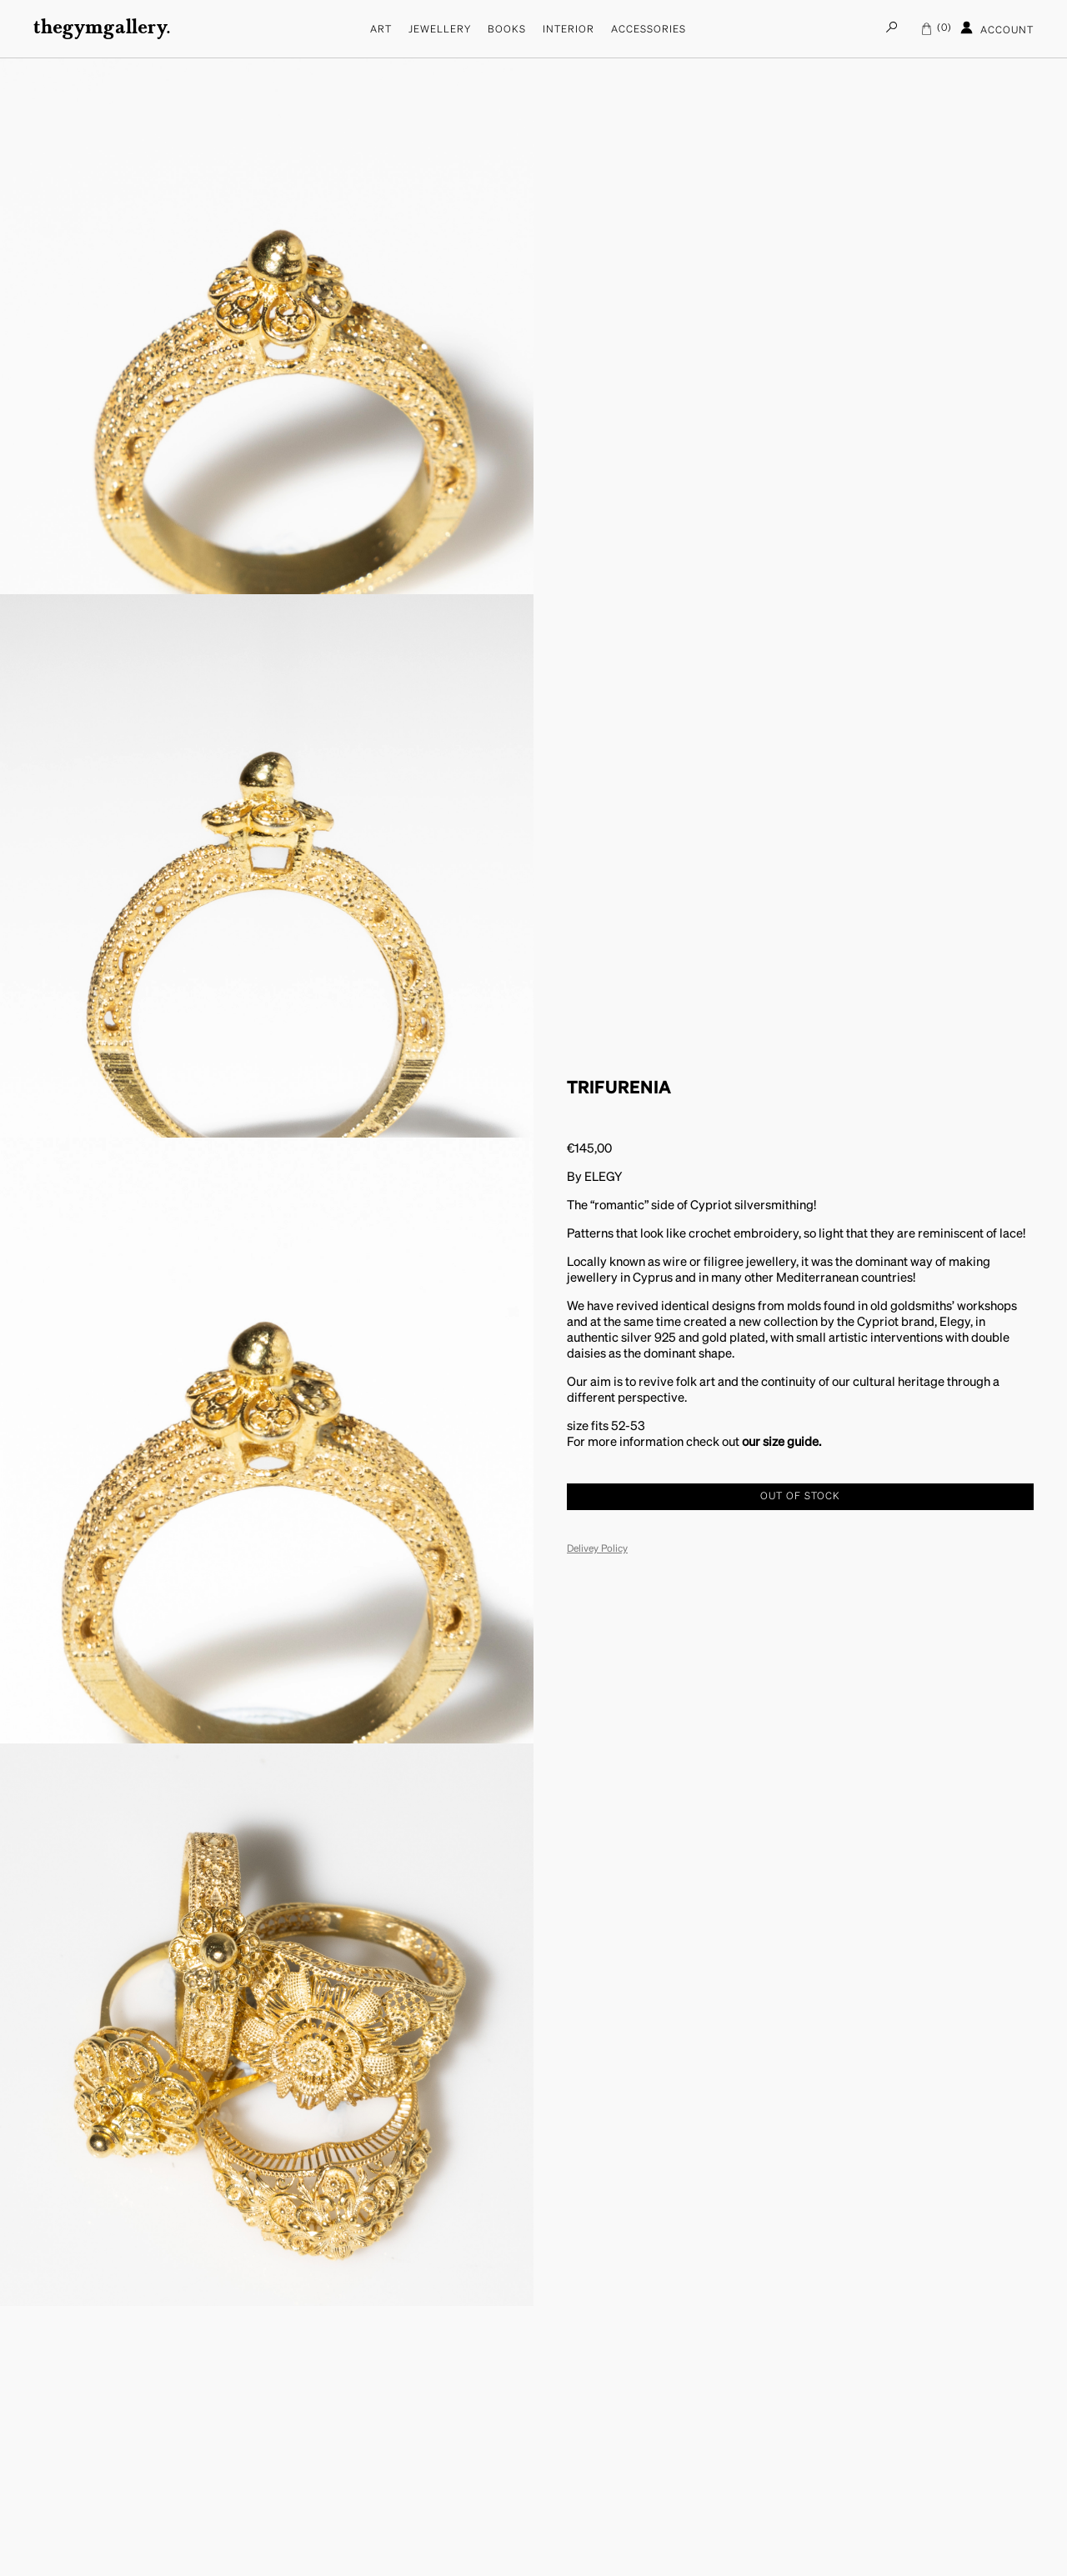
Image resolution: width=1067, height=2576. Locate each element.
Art (381, 30)
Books (507, 30)
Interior (568, 30)
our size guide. (781, 1442)
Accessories (648, 30)
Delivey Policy (597, 1549)
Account (997, 28)
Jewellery (439, 30)
